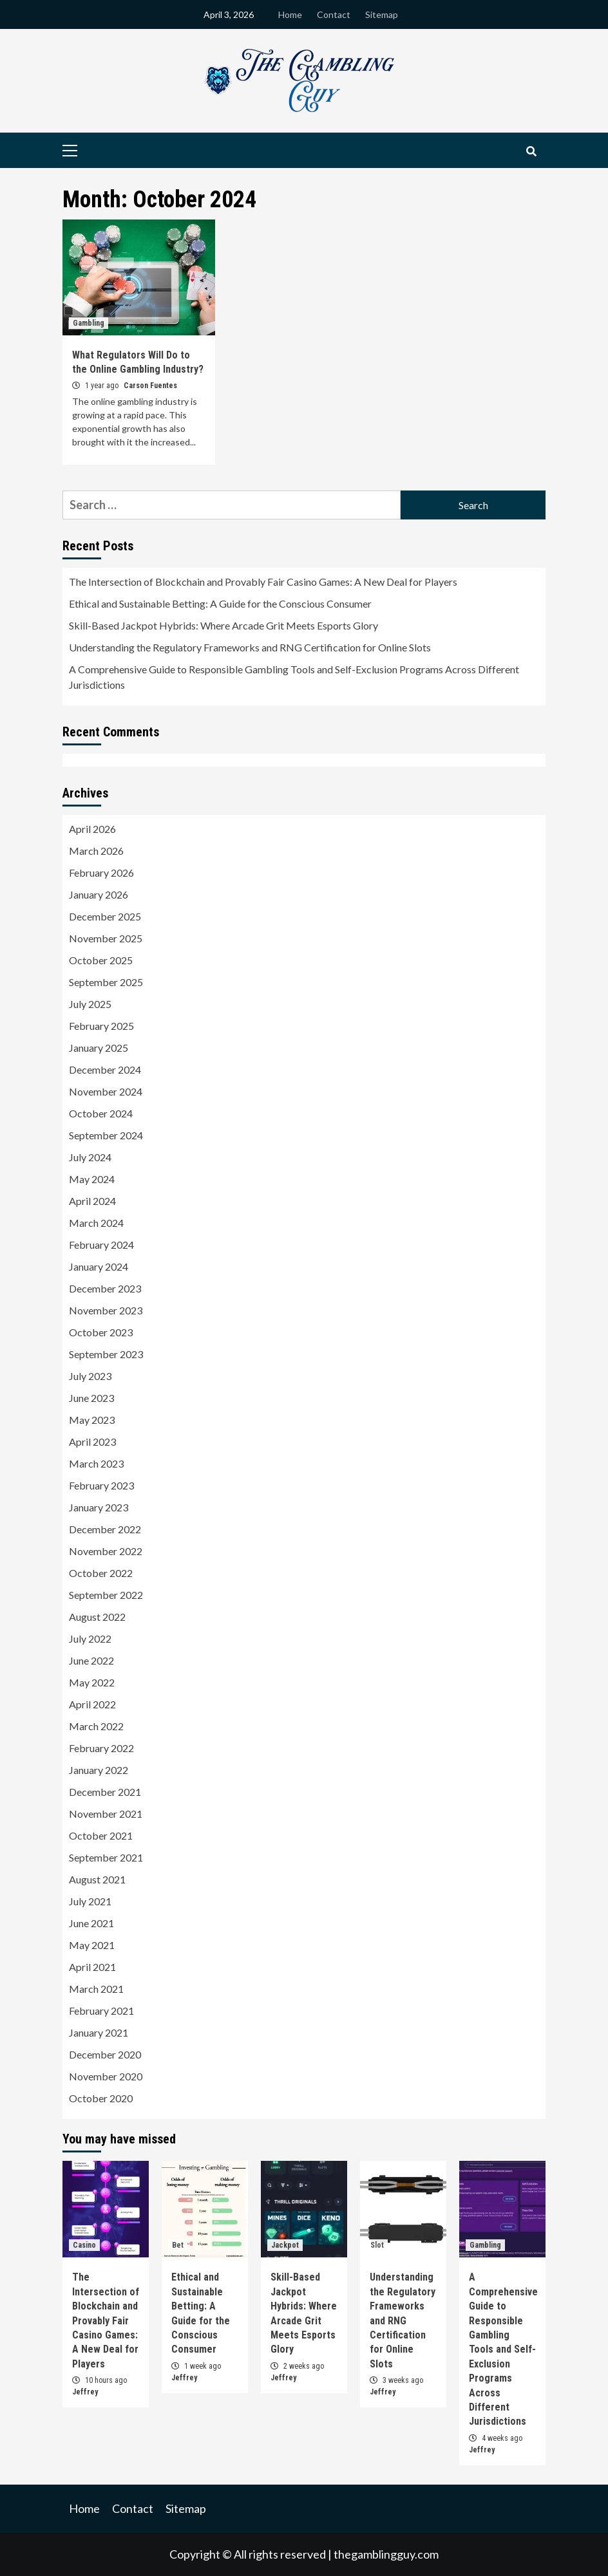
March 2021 (96, 1989)
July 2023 (90, 1376)
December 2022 (105, 1529)
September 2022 (106, 1595)
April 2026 (92, 829)
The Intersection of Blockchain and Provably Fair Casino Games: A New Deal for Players (263, 581)
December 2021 (105, 1792)
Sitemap (381, 14)
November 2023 (105, 1310)
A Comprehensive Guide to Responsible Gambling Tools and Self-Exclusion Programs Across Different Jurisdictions (294, 677)
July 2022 (90, 1638)
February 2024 (101, 1244)
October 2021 (101, 1835)
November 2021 (105, 1813)
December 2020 (105, 2054)
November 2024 (105, 1091)
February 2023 (101, 1485)
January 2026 (98, 894)
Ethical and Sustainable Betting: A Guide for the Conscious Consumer (220, 603)
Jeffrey (85, 2391)
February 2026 (101, 872)
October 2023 (101, 1332)
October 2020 (101, 2098)
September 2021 (106, 1857)
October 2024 (101, 1113)
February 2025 (101, 1026)
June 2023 (91, 1398)
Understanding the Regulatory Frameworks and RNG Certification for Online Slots (250, 647)
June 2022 (91, 1660)
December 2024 (105, 1069)
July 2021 (90, 1901)
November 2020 (105, 2076)
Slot (377, 2245)
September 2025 (106, 982)
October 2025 (101, 960)
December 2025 (105, 916)
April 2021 (92, 1967)
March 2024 (96, 1223)
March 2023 (96, 1463)
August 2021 (97, 1879)
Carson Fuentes (150, 385)
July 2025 (90, 1004)
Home (290, 14)
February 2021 (101, 2010)
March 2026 (96, 851)
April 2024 (92, 1201)
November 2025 (105, 938)
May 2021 (92, 1945)
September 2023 (106, 1354)
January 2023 (98, 1507)
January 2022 (98, 1770)
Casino (84, 2245)
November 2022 (105, 1551)
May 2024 (92, 1179)
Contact (333, 14)
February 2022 (101, 1748)
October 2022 (101, 1573)
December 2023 (105, 1288)
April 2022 (92, 1704)
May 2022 (92, 1682)
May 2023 (92, 1420)
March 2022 (96, 1726)
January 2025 (98, 1047)
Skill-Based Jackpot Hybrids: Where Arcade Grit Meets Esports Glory (223, 625)
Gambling (88, 323)
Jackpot (285, 2245)
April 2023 (92, 1441)
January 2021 (98, 2032)
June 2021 (91, 1923)
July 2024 (90, 1157)
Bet (178, 2245)
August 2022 (97, 1616)
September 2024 (106, 1135)
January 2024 (98, 1266)
